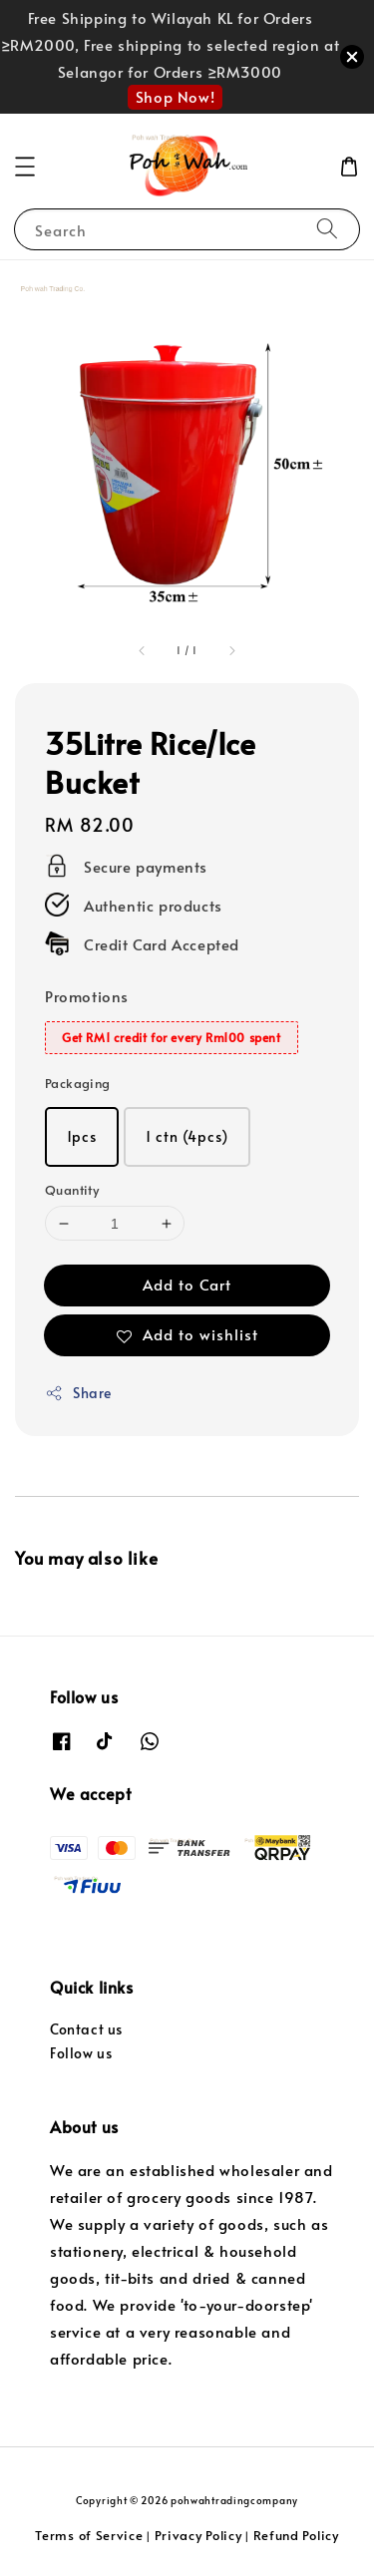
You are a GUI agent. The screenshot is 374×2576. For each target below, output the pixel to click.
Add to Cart (187, 1284)
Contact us (86, 2029)
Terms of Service (89, 2535)
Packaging (78, 1083)
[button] (25, 166)
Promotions (87, 995)
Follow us (81, 2052)
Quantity (72, 1190)
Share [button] (78, 1392)
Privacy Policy (198, 2535)
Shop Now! (175, 96)
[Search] (327, 228)
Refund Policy (296, 2535)
